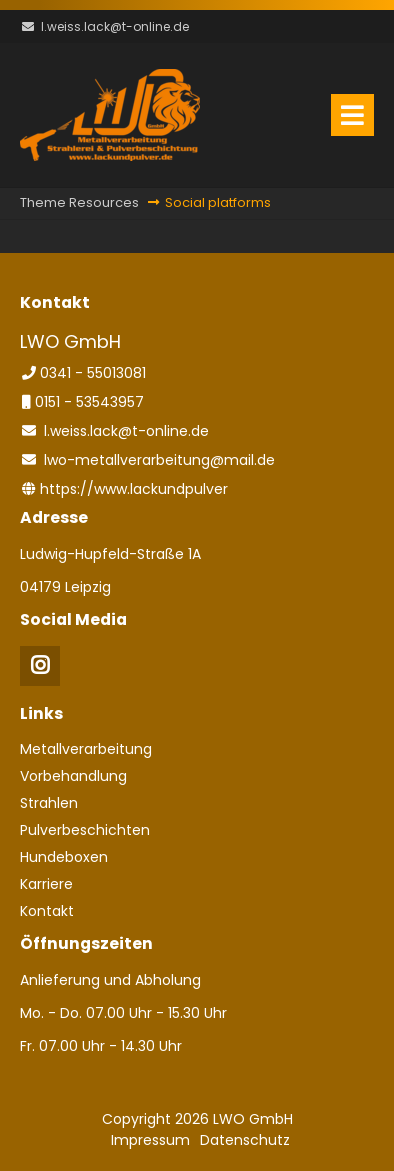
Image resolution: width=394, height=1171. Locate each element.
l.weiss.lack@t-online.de (115, 26)
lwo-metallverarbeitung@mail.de (159, 460)
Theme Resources (79, 202)
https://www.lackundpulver (134, 489)
